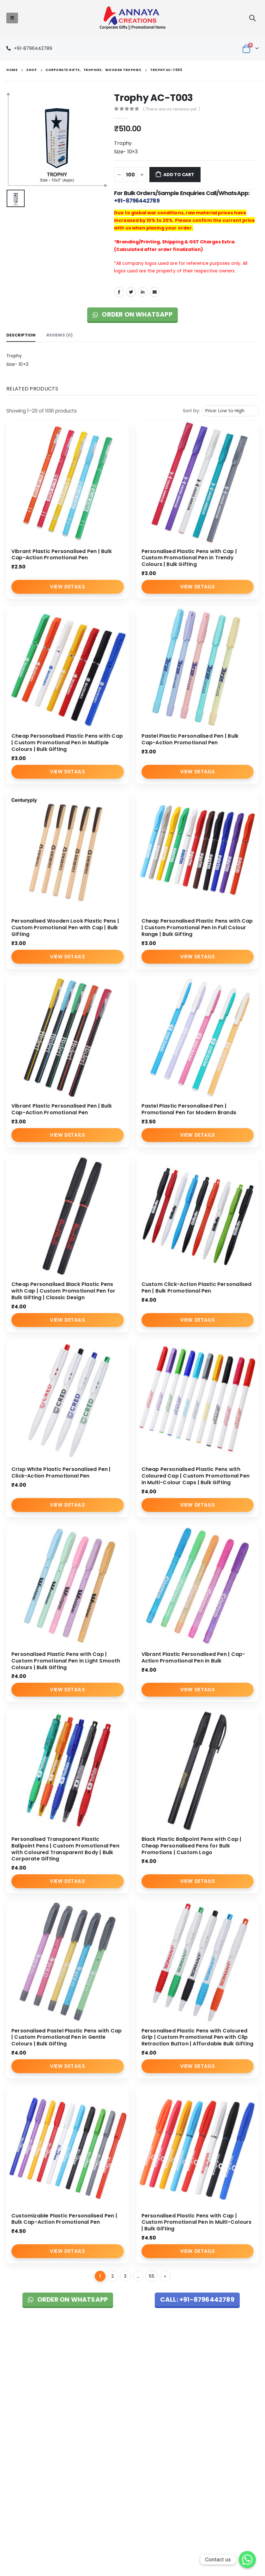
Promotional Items (111, 2389)
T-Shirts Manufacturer (28, 2463)
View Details (67, 586)
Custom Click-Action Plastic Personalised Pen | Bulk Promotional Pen (197, 1287)
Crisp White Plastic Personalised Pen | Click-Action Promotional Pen (61, 1472)
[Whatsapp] (247, 2559)
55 (151, 2276)
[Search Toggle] (252, 18)
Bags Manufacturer (25, 2481)
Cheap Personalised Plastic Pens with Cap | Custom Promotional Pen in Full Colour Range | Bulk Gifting (197, 927)
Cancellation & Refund (202, 2388)
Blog (97, 2397)
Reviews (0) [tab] (59, 335)
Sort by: (191, 411)
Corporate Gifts (108, 2382)
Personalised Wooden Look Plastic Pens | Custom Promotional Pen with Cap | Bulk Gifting (65, 927)
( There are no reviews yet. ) (171, 109)
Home (99, 2364)
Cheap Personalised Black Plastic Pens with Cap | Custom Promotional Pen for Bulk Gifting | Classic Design (63, 1291)
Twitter (131, 292)
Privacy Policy (192, 2380)
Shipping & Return (197, 2373)
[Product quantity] (130, 174)
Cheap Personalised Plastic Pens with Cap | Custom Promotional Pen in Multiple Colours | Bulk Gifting (67, 742)
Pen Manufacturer (24, 2472)
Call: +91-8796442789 (197, 2299)
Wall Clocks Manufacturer (32, 2489)
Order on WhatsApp (132, 314)
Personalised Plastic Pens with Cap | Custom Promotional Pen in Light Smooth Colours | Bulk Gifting (65, 1661)
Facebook (119, 292)
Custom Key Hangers (27, 2504)
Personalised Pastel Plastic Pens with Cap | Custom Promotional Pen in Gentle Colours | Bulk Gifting (66, 2037)
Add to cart (178, 174)
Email (154, 292)
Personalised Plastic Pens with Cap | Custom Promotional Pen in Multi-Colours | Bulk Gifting (197, 2222)
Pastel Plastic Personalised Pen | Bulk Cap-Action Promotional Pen (190, 739)
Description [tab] (20, 335)
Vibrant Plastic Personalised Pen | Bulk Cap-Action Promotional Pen (61, 555)
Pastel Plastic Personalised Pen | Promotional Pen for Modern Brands (189, 1109)
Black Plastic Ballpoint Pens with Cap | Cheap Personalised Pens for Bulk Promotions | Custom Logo (192, 1845)
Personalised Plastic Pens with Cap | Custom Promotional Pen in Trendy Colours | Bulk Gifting (189, 558)
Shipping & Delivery (198, 2396)
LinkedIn (143, 292)
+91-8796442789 (33, 48)
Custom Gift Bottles (25, 2496)
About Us (101, 2373)
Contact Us (104, 2404)
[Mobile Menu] (12, 18)
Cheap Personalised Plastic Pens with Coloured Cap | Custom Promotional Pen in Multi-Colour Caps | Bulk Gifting (196, 1476)
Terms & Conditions (199, 2364)
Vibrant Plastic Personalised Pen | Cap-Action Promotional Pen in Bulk (193, 1657)
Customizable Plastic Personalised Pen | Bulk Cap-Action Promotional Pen (64, 2219)
